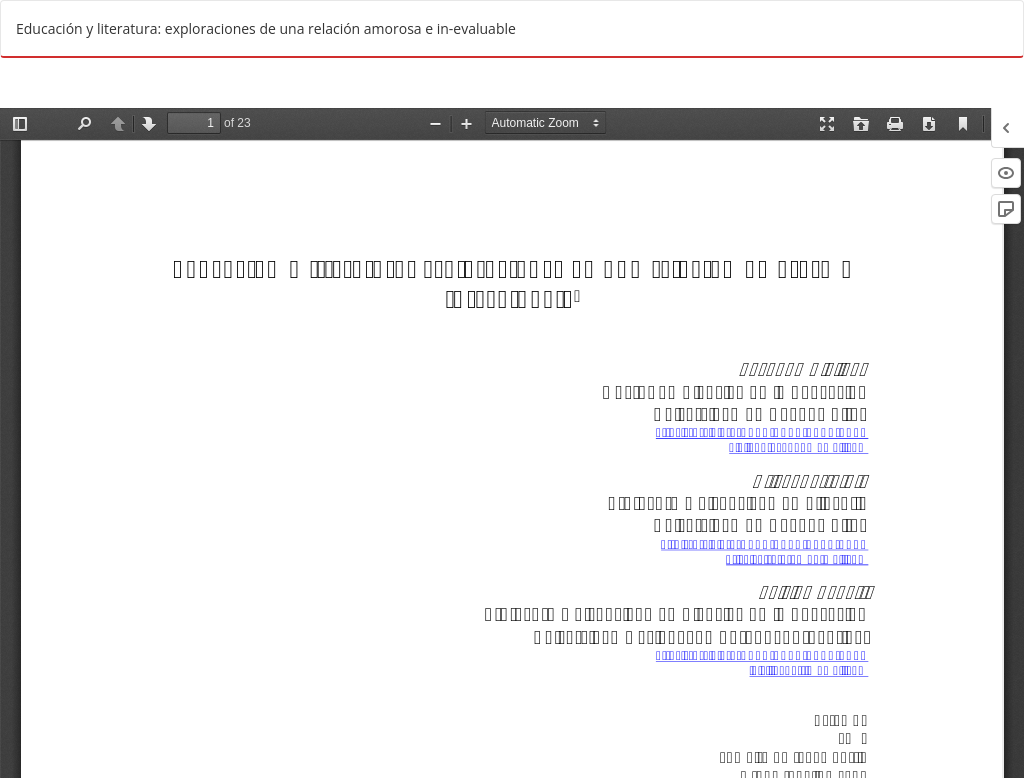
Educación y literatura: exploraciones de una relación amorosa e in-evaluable (266, 28)
